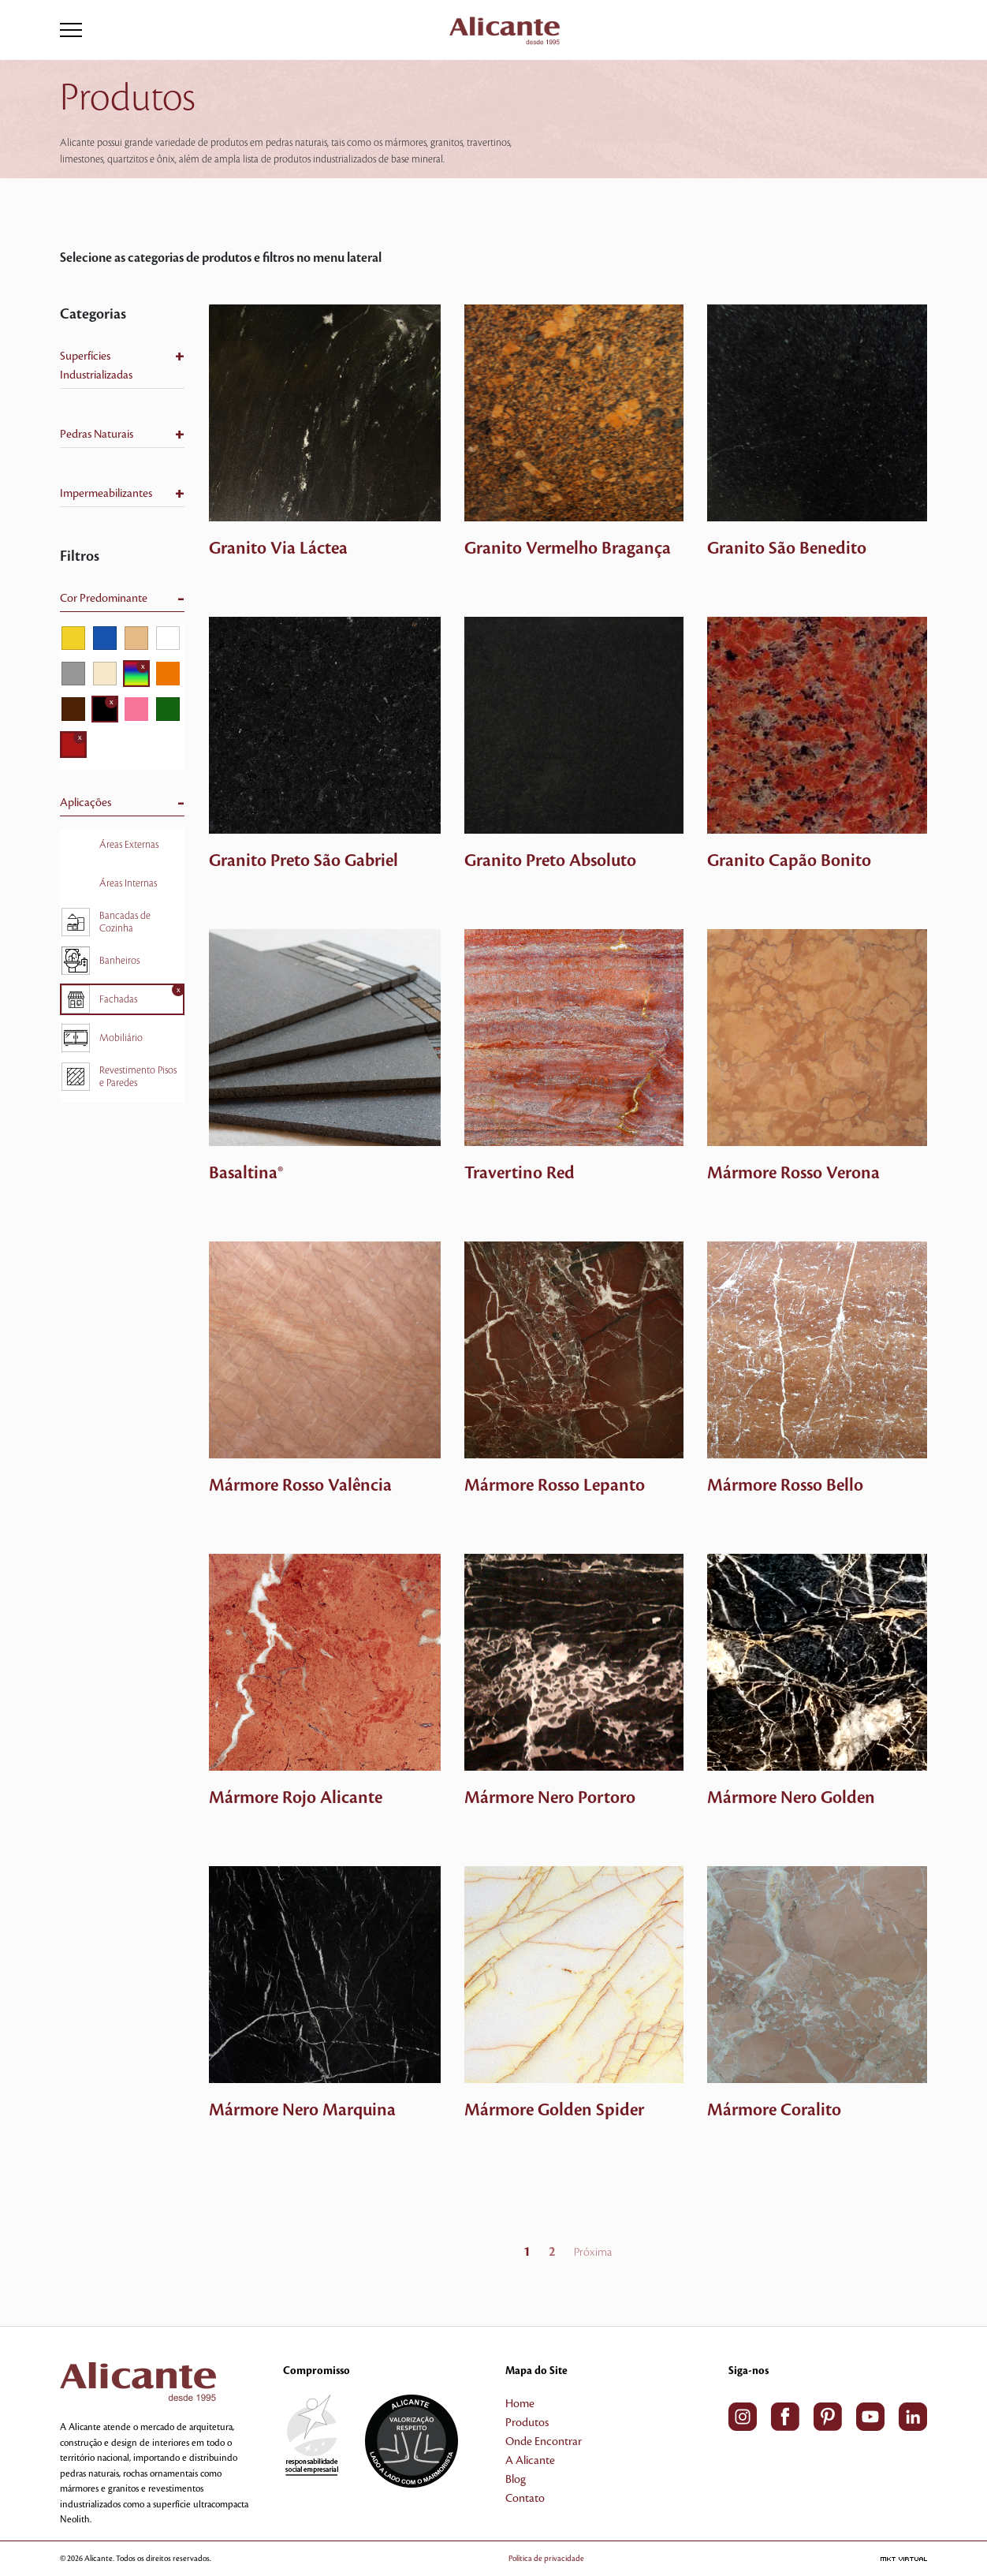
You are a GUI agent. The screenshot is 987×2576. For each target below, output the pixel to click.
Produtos (527, 2423)
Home (519, 2404)
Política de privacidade (546, 2558)
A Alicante (530, 2461)
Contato (525, 2498)
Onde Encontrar (543, 2442)
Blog (515, 2479)
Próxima (593, 2252)
